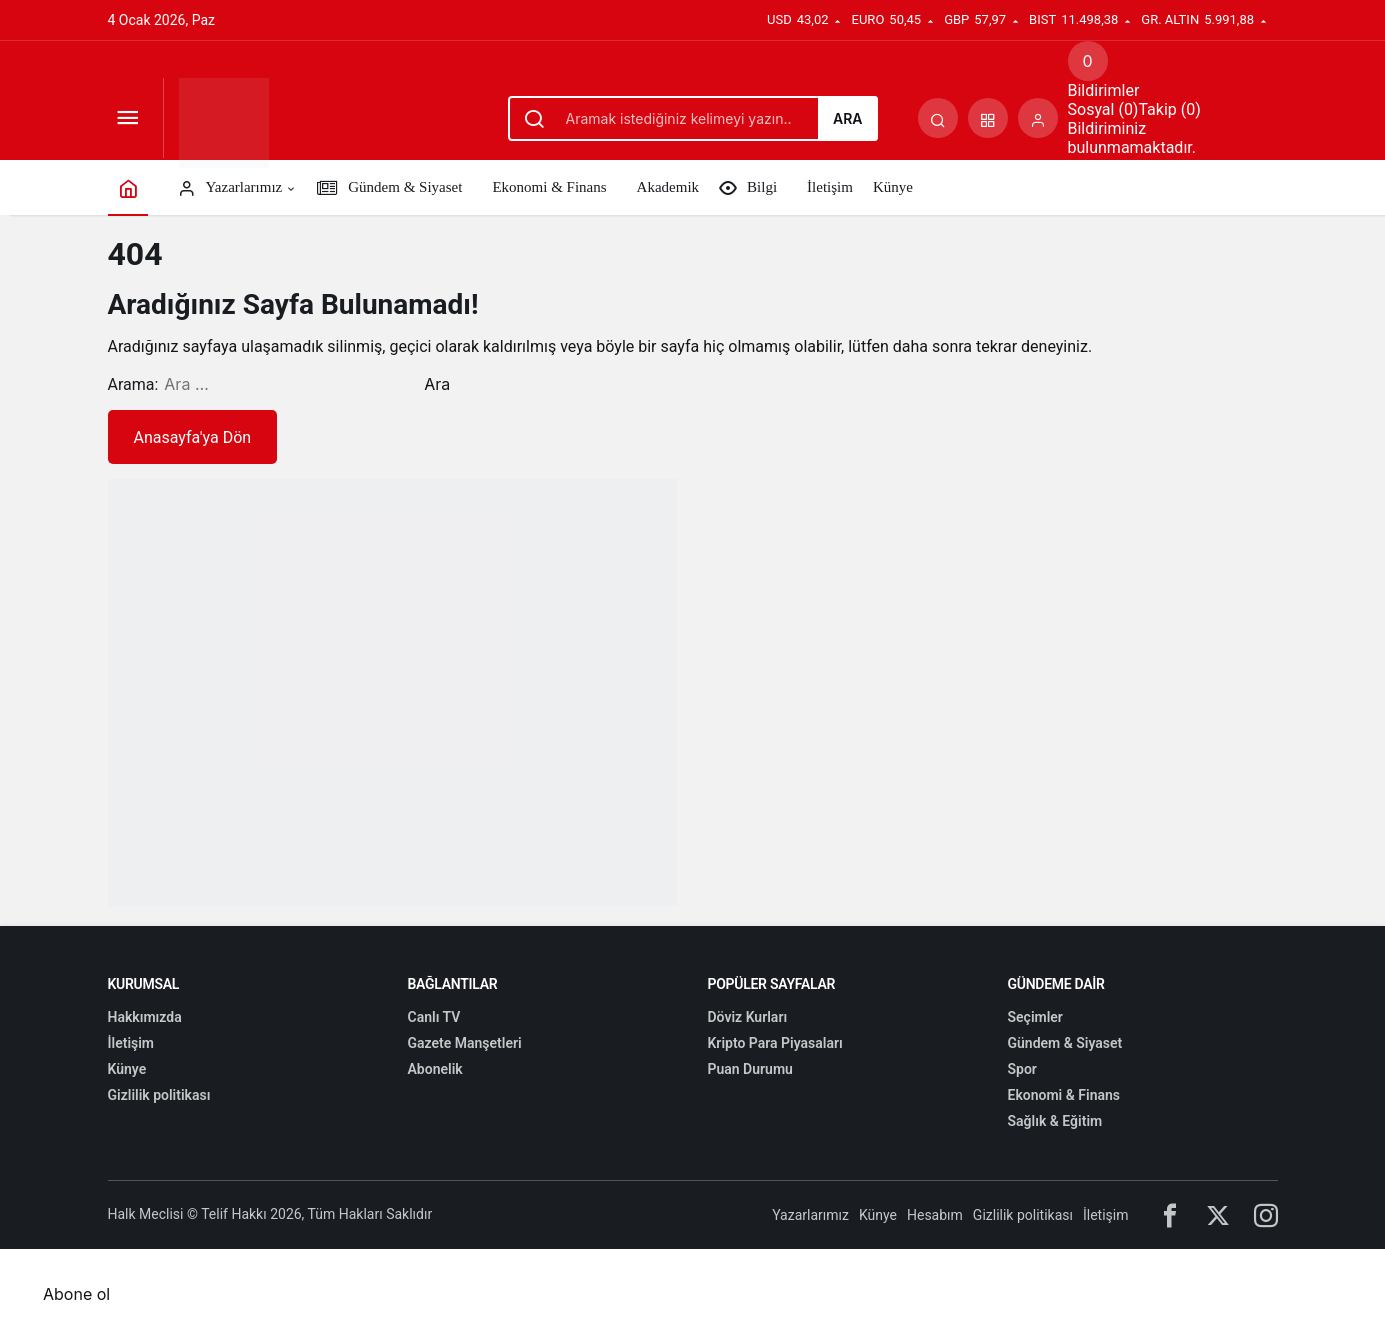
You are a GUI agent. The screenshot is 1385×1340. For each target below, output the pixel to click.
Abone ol (76, 1294)
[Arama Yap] (938, 118)
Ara (848, 118)
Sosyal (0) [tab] (1103, 109)
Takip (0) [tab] (1169, 109)
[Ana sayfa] (128, 187)
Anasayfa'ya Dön (193, 437)
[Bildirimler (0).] (1088, 61)
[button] (988, 118)
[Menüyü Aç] (128, 118)
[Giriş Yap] (1038, 118)
